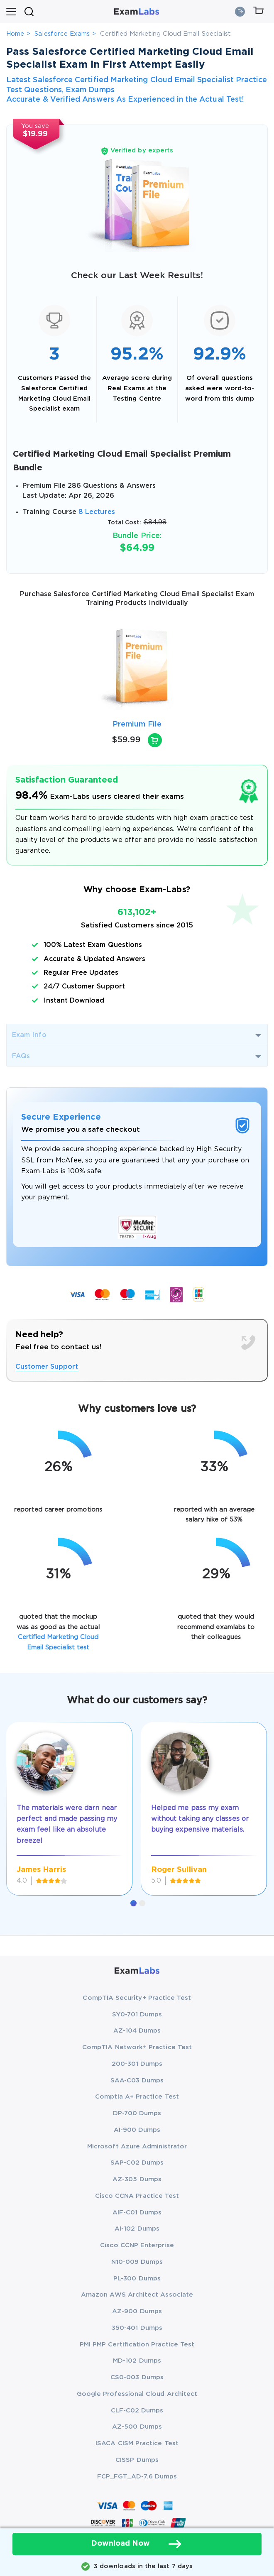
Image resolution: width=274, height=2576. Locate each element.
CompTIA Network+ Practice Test (137, 2047)
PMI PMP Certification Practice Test (137, 2344)
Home (15, 34)
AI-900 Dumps (137, 2130)
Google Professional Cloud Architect (137, 2394)
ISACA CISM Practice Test (137, 2443)
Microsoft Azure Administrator (137, 2146)
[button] (133, 1903)
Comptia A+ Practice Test (137, 2096)
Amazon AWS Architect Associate (137, 2294)
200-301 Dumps (137, 2064)
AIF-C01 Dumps (137, 2212)
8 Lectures (96, 512)
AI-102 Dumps (137, 2228)
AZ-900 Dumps (137, 2311)
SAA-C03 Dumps (137, 2080)
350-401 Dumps (137, 2328)
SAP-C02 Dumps (137, 2162)
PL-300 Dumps (137, 2278)
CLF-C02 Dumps (137, 2410)
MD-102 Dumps (137, 2360)
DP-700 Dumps (137, 2113)
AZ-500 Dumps (137, 2426)
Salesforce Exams (62, 34)
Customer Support (46, 1367)
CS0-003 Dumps (137, 2377)
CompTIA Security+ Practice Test (137, 1998)
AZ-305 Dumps (137, 2179)
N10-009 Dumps (137, 2262)
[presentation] (16, 668)
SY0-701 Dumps (137, 2014)
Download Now (137, 2544)
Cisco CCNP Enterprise (137, 2245)
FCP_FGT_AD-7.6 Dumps (137, 2476)
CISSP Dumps (137, 2460)
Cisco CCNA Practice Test (137, 2196)
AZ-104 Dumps (137, 2030)
